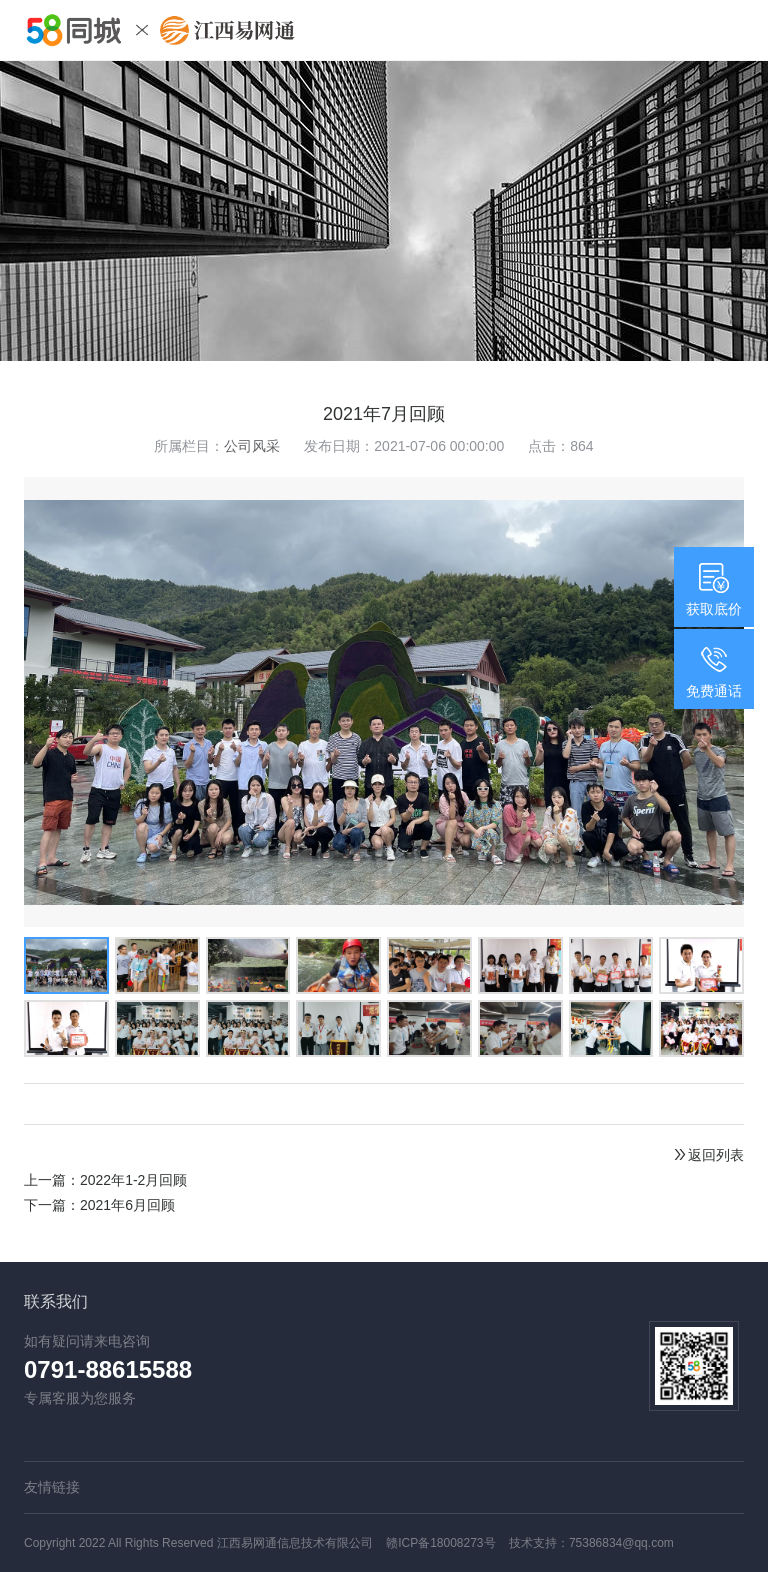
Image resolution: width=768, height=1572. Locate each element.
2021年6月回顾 (127, 1205)
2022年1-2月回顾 (133, 1180)
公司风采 (252, 446)
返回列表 (708, 1155)
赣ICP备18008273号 (440, 1543)
